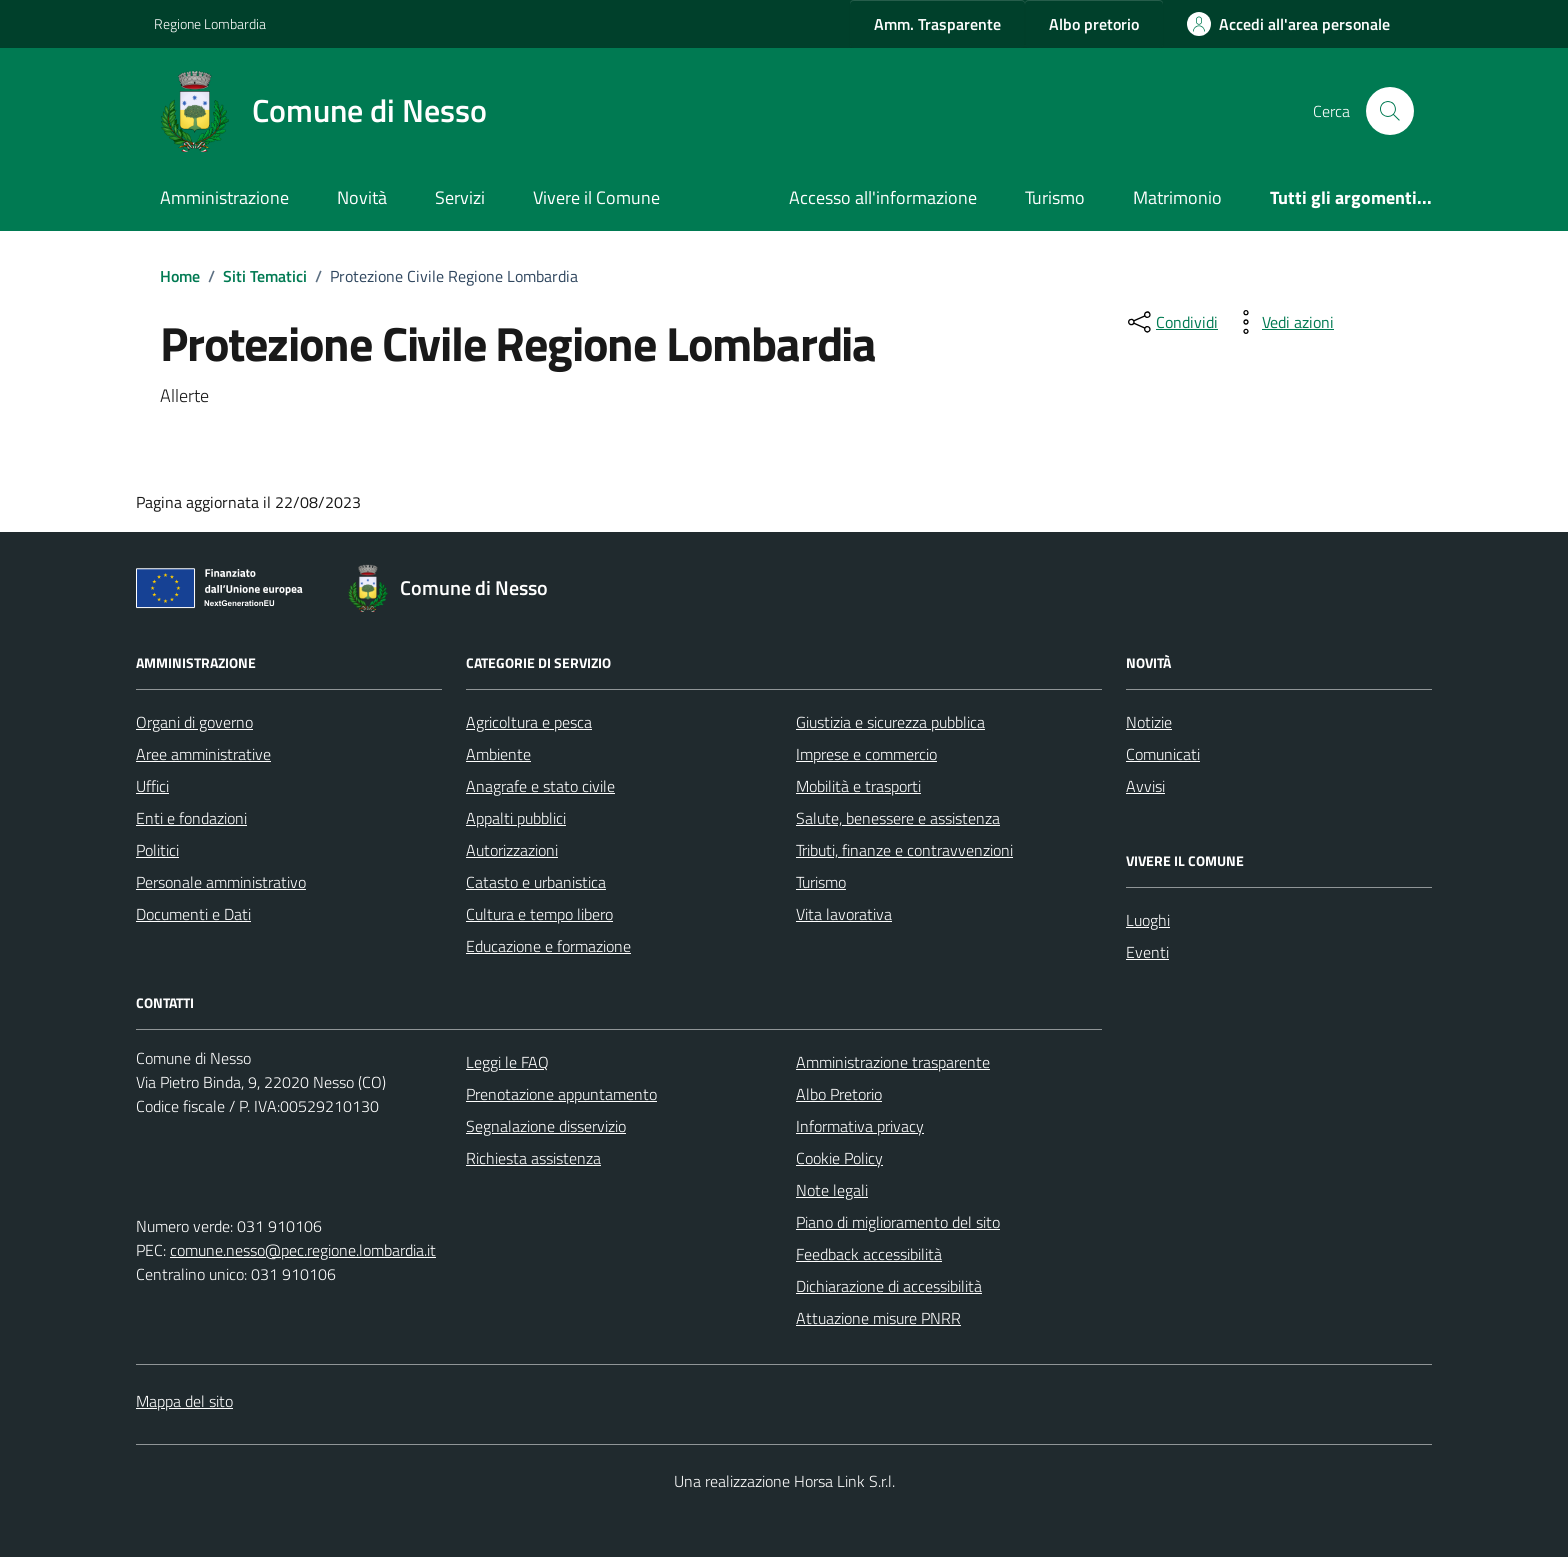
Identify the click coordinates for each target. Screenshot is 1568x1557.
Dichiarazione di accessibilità (889, 1286)
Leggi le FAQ (507, 1062)
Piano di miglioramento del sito (898, 1222)
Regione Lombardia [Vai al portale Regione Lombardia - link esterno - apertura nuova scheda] (210, 23)
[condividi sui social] (1171, 322)
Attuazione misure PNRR (878, 1318)
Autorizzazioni (512, 850)
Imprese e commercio (866, 754)
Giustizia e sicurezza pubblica (890, 722)
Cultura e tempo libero (539, 914)
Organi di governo (194, 722)
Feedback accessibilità (869, 1254)
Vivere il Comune (596, 197)
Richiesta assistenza (533, 1158)
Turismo (1055, 197)
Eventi (1147, 952)
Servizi (460, 197)
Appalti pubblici (516, 818)
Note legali (832, 1190)
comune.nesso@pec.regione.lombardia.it (303, 1250)
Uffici (152, 786)
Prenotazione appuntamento (561, 1094)
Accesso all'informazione (883, 197)
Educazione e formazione (548, 946)
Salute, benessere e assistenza (898, 818)
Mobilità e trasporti (858, 786)
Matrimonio (1177, 197)
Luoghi (1148, 920)
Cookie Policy (839, 1158)
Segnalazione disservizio (546, 1126)
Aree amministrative (203, 754)
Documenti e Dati (193, 914)
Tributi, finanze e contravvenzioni (904, 850)
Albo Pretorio (839, 1094)
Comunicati (1163, 754)
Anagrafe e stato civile (540, 786)
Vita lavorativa (844, 914)
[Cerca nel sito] (1390, 111)
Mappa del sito (184, 1401)
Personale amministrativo (221, 882)
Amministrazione (224, 197)
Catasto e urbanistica (536, 882)
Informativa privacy (860, 1126)
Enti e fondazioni (191, 818)
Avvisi (1145, 786)
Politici (157, 850)
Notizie (1149, 722)
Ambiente (498, 754)
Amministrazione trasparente (893, 1062)
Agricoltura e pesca (529, 722)
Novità (362, 197)
